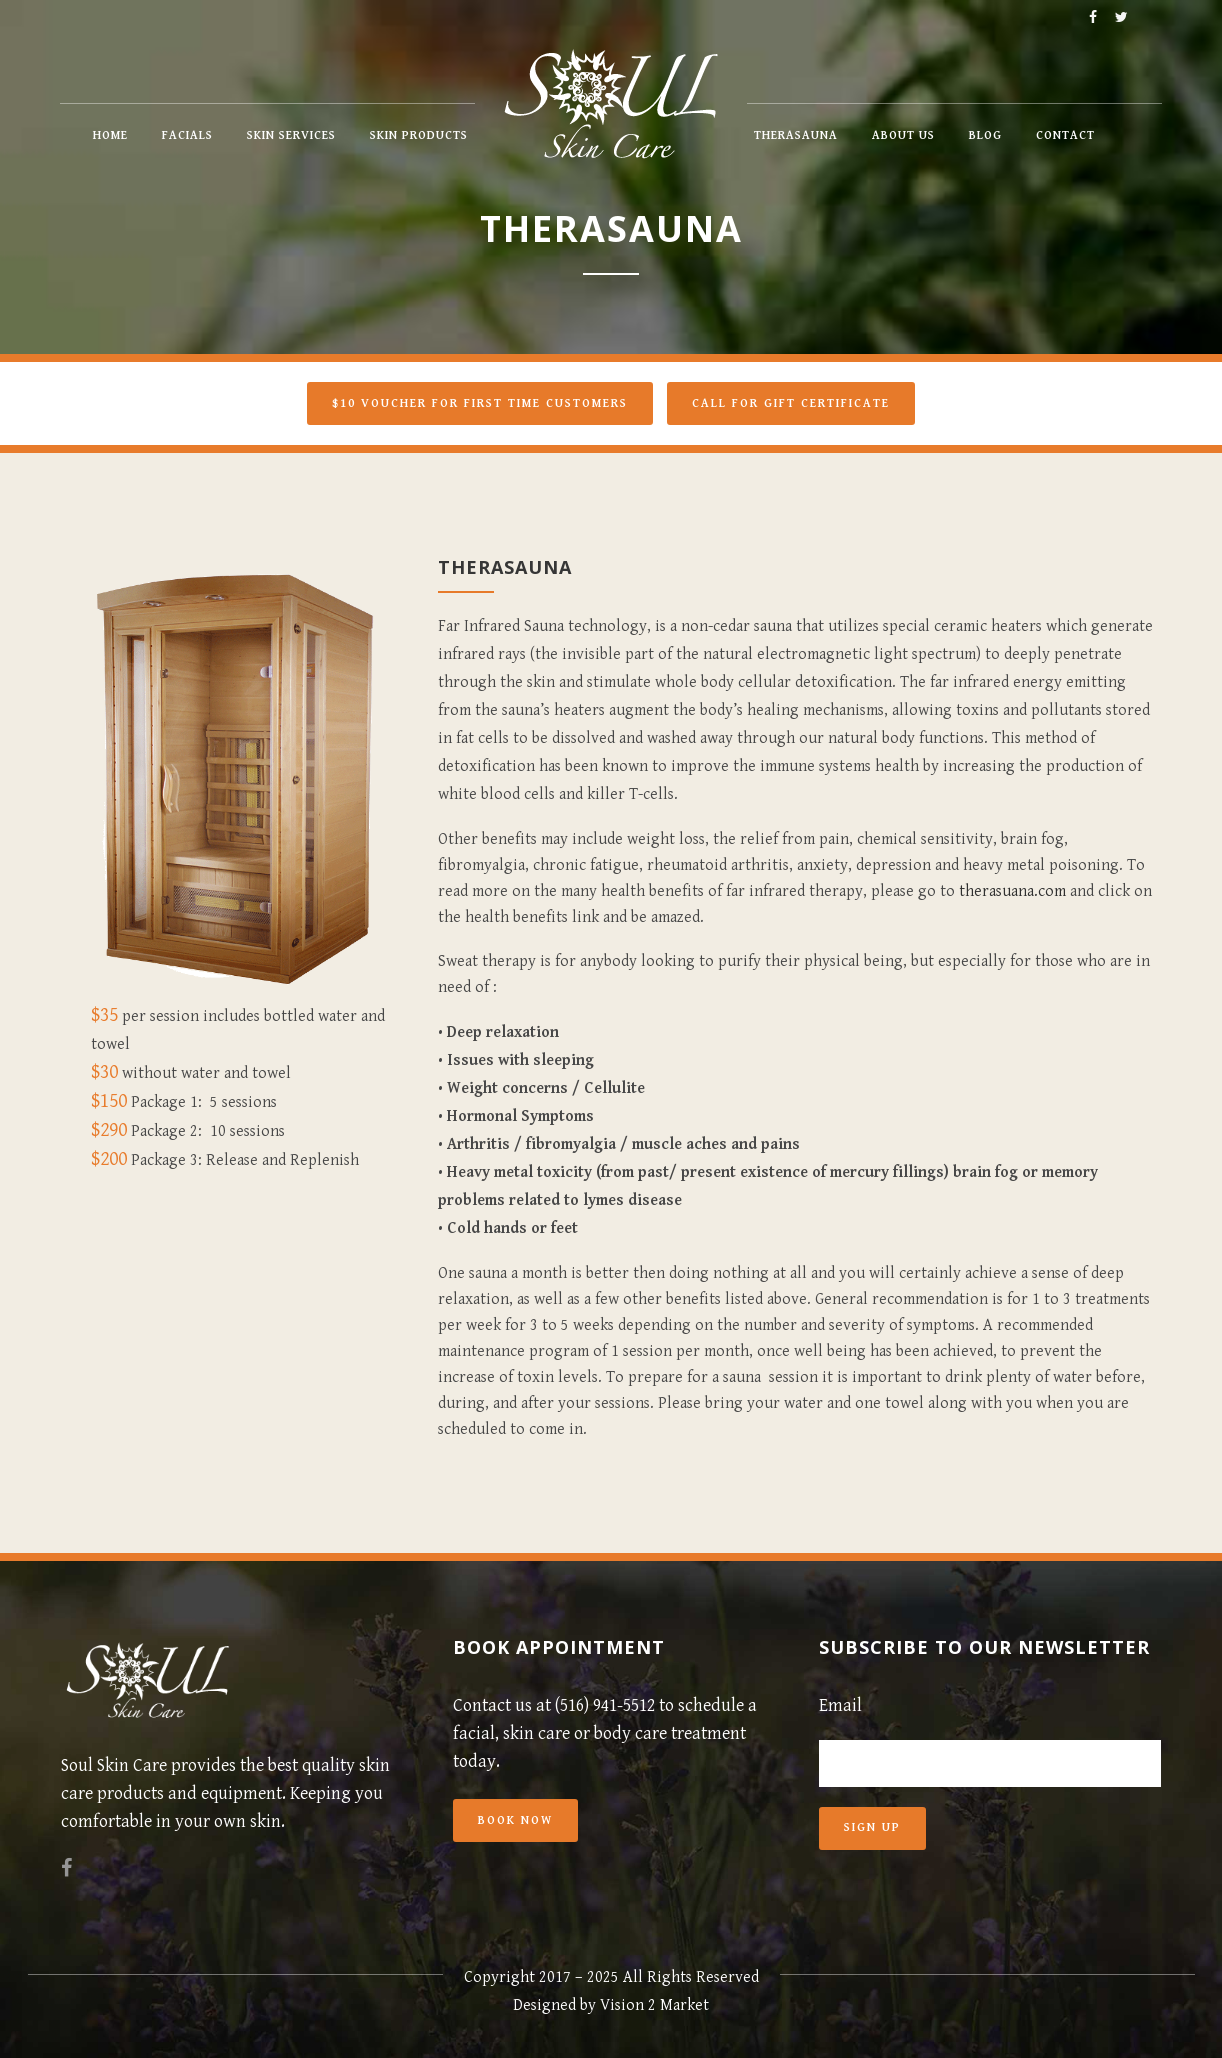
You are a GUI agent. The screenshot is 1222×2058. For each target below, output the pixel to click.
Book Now (515, 1820)
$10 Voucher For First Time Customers (480, 403)
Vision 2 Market (654, 2005)
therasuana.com (1012, 891)
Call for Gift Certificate (791, 403)
